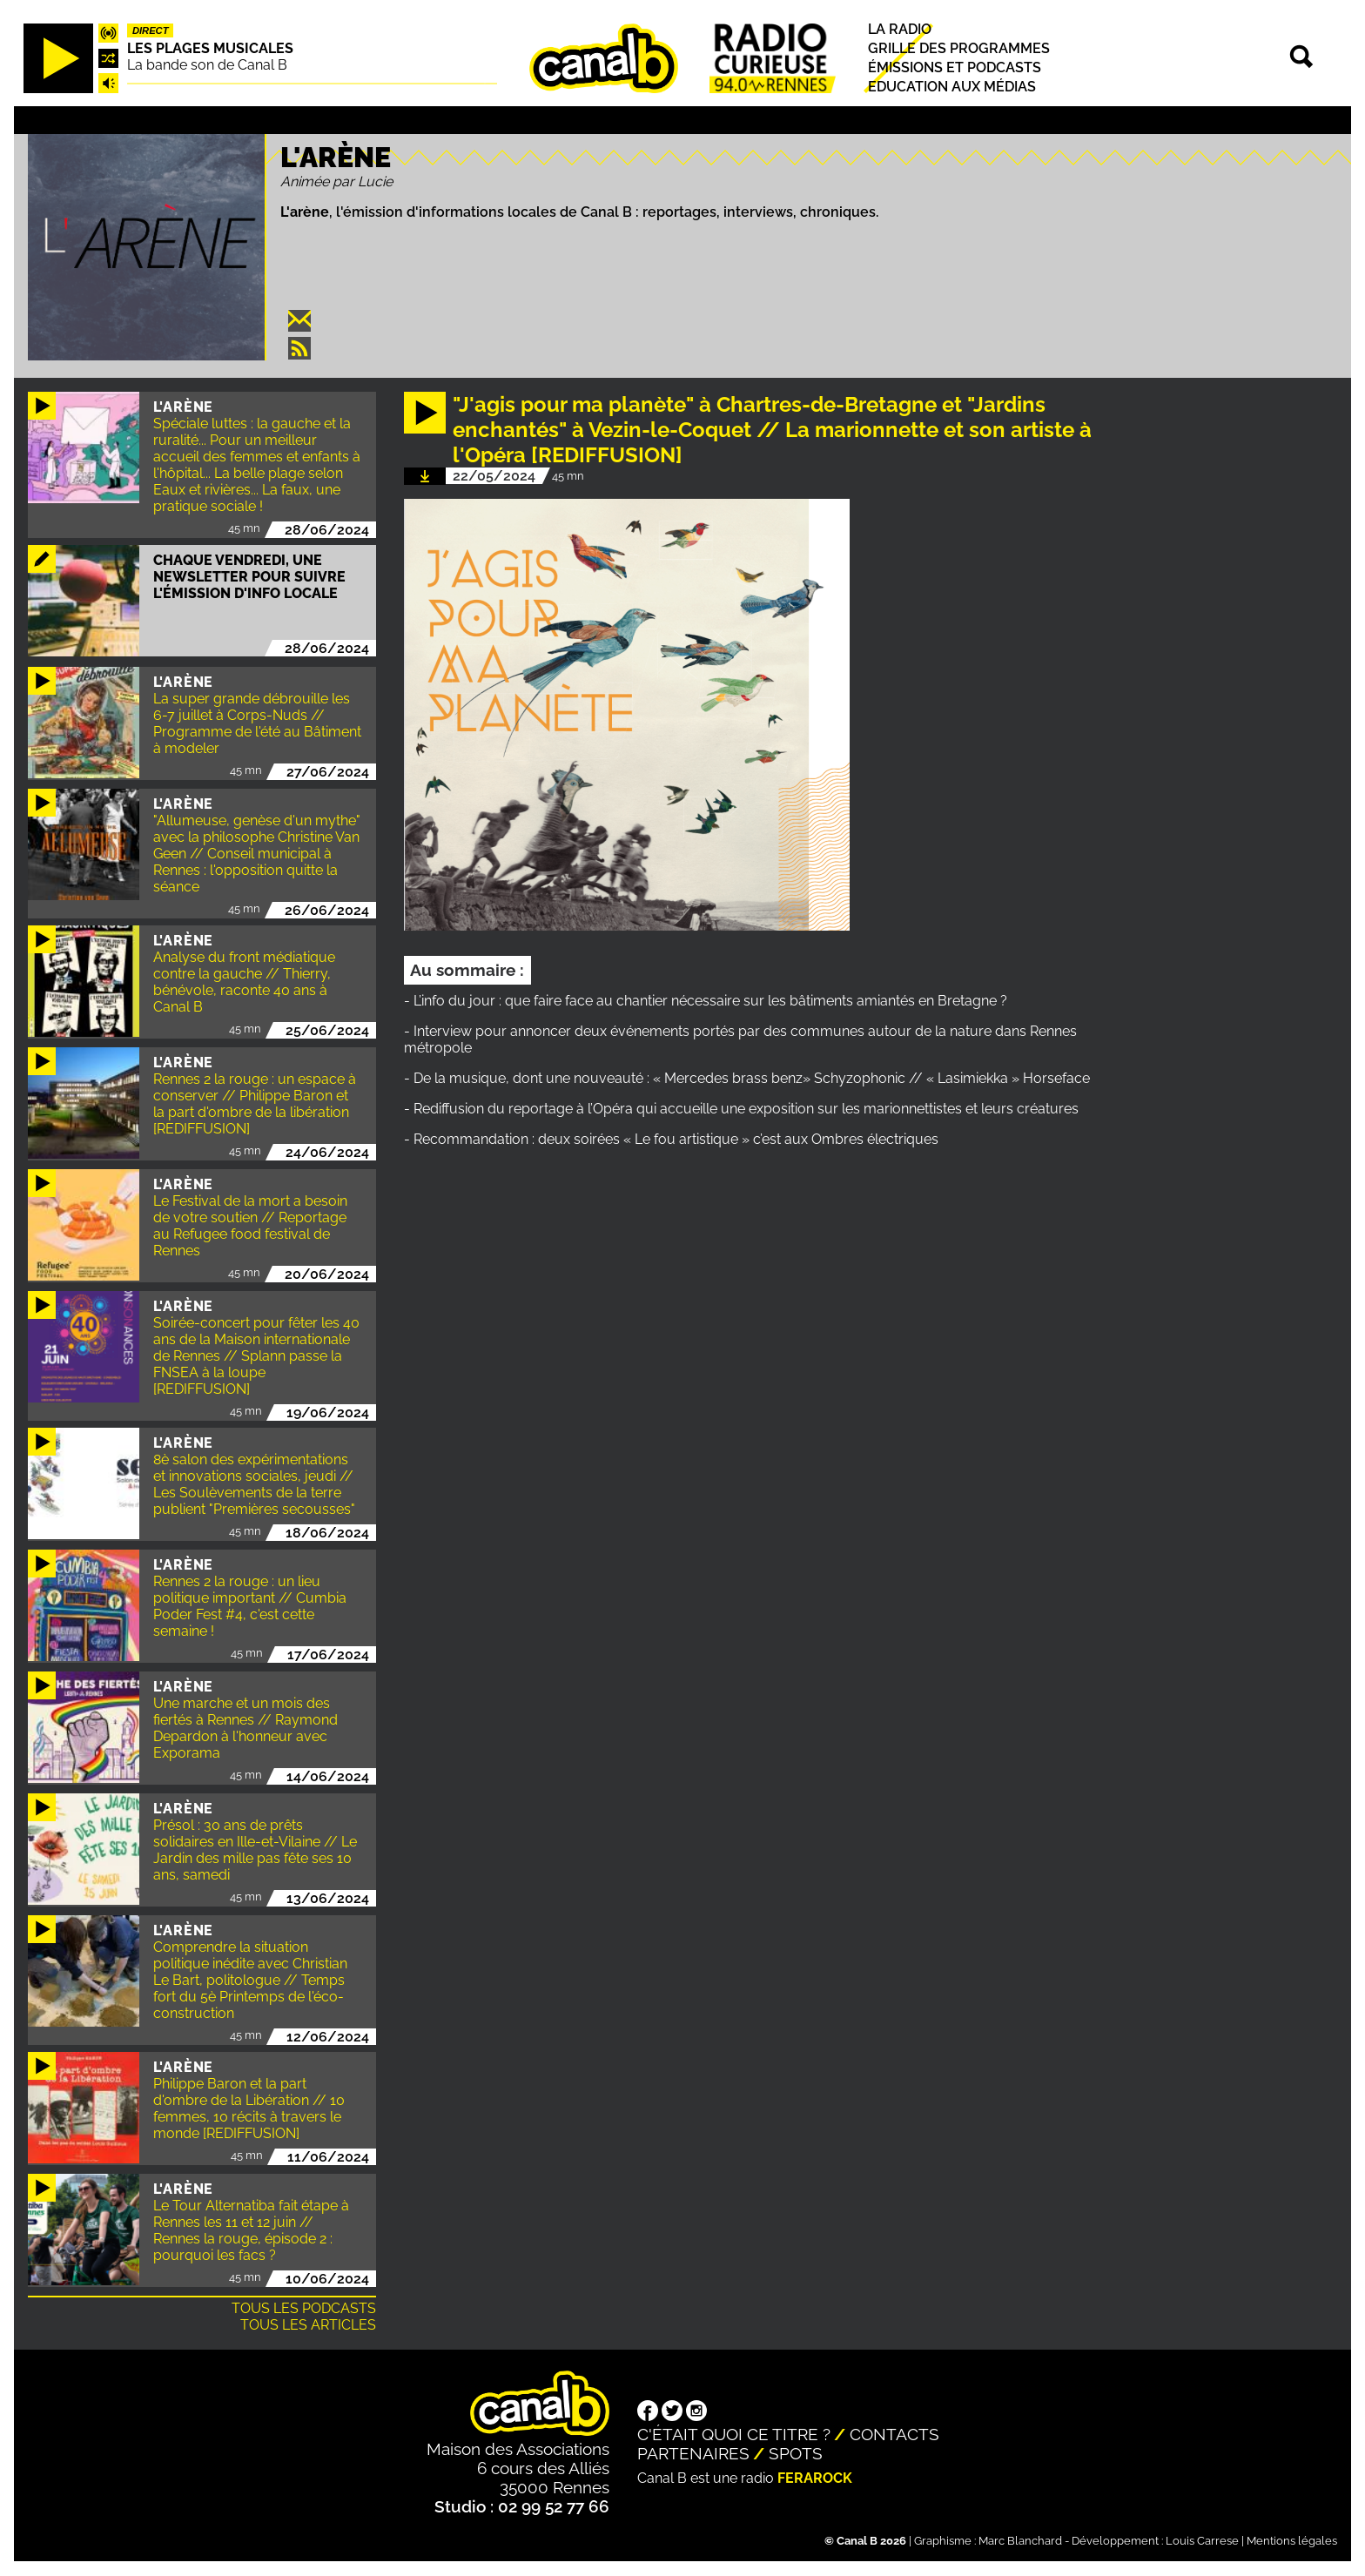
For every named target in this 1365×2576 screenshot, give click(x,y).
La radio (899, 29)
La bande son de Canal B (207, 65)
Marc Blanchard (1020, 2540)
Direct (150, 30)
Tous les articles (308, 2325)
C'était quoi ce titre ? (733, 2434)
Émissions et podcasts (954, 67)
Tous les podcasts (304, 2308)
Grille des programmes (959, 48)
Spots (796, 2453)
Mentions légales (1292, 2540)
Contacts (894, 2434)
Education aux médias (952, 87)
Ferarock (814, 2478)
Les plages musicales (210, 48)
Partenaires (693, 2453)
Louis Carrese (1202, 2540)
